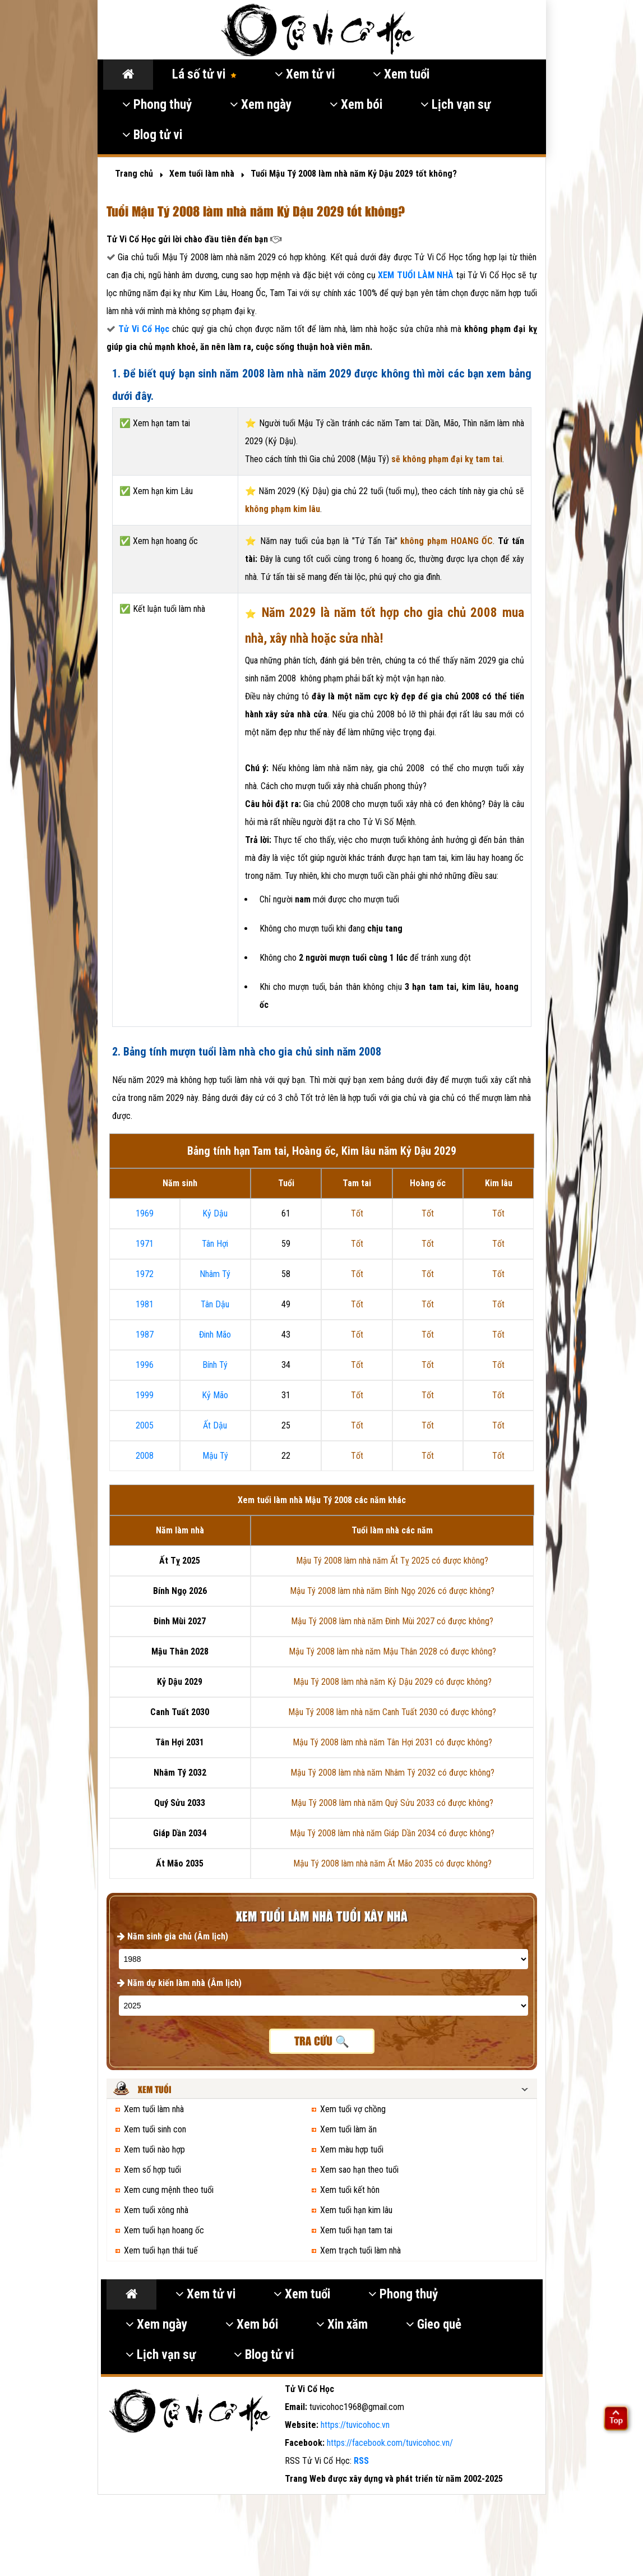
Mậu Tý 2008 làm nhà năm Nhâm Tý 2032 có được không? (392, 1772)
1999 (145, 1395)
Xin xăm (342, 2324)
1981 (145, 1304)
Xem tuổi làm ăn (348, 2129)
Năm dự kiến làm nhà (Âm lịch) (179, 1983)
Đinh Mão (215, 1334)
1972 (145, 1274)
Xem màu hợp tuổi (351, 2149)
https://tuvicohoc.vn (355, 2425)
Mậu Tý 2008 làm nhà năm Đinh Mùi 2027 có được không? (392, 1621)
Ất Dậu (215, 1425)
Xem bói (356, 104)
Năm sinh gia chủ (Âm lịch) (172, 1936)
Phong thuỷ (157, 104)
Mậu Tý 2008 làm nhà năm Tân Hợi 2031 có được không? (392, 1742)
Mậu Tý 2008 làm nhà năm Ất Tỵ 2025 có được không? (392, 1560)
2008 (145, 1455)
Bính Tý (215, 1365)
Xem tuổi (401, 74)
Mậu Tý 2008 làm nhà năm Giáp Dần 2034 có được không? (392, 1833)
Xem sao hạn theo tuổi (359, 2169)
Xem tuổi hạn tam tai (356, 2230)
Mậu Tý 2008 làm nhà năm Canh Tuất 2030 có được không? (392, 1712)
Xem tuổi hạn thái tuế (161, 2250)
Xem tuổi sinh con (155, 2129)
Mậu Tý (215, 1455)
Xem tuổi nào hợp (154, 2149)
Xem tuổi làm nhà (154, 2109)
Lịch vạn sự (455, 104)
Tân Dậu (215, 1304)
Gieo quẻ (433, 2324)
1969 (145, 1213)
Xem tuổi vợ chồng (353, 2109)
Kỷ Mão (215, 1395)
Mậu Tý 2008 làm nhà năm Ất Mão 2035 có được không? (392, 1863)
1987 (145, 1334)
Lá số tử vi (204, 74)
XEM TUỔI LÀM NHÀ (417, 275)
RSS (361, 2460)
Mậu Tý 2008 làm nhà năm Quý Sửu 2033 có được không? (392, 1803)
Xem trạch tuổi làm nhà (360, 2250)
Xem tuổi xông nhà (156, 2210)
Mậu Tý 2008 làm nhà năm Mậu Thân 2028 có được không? (392, 1651)
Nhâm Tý (215, 1274)
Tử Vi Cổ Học (143, 329)
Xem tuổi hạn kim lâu (356, 2210)
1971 (145, 1243)
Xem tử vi (305, 74)
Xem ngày (261, 104)
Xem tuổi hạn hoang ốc (164, 2230)
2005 (145, 1425)
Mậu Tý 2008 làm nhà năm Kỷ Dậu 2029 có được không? (392, 1681)
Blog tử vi (152, 134)
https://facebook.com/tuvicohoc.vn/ (390, 2442)
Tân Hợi (215, 1243)
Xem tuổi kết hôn (350, 2190)
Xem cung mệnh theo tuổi (169, 2190)
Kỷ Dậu (215, 1213)
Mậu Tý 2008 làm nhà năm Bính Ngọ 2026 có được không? (392, 1591)
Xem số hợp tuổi (152, 2169)
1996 (145, 1365)
